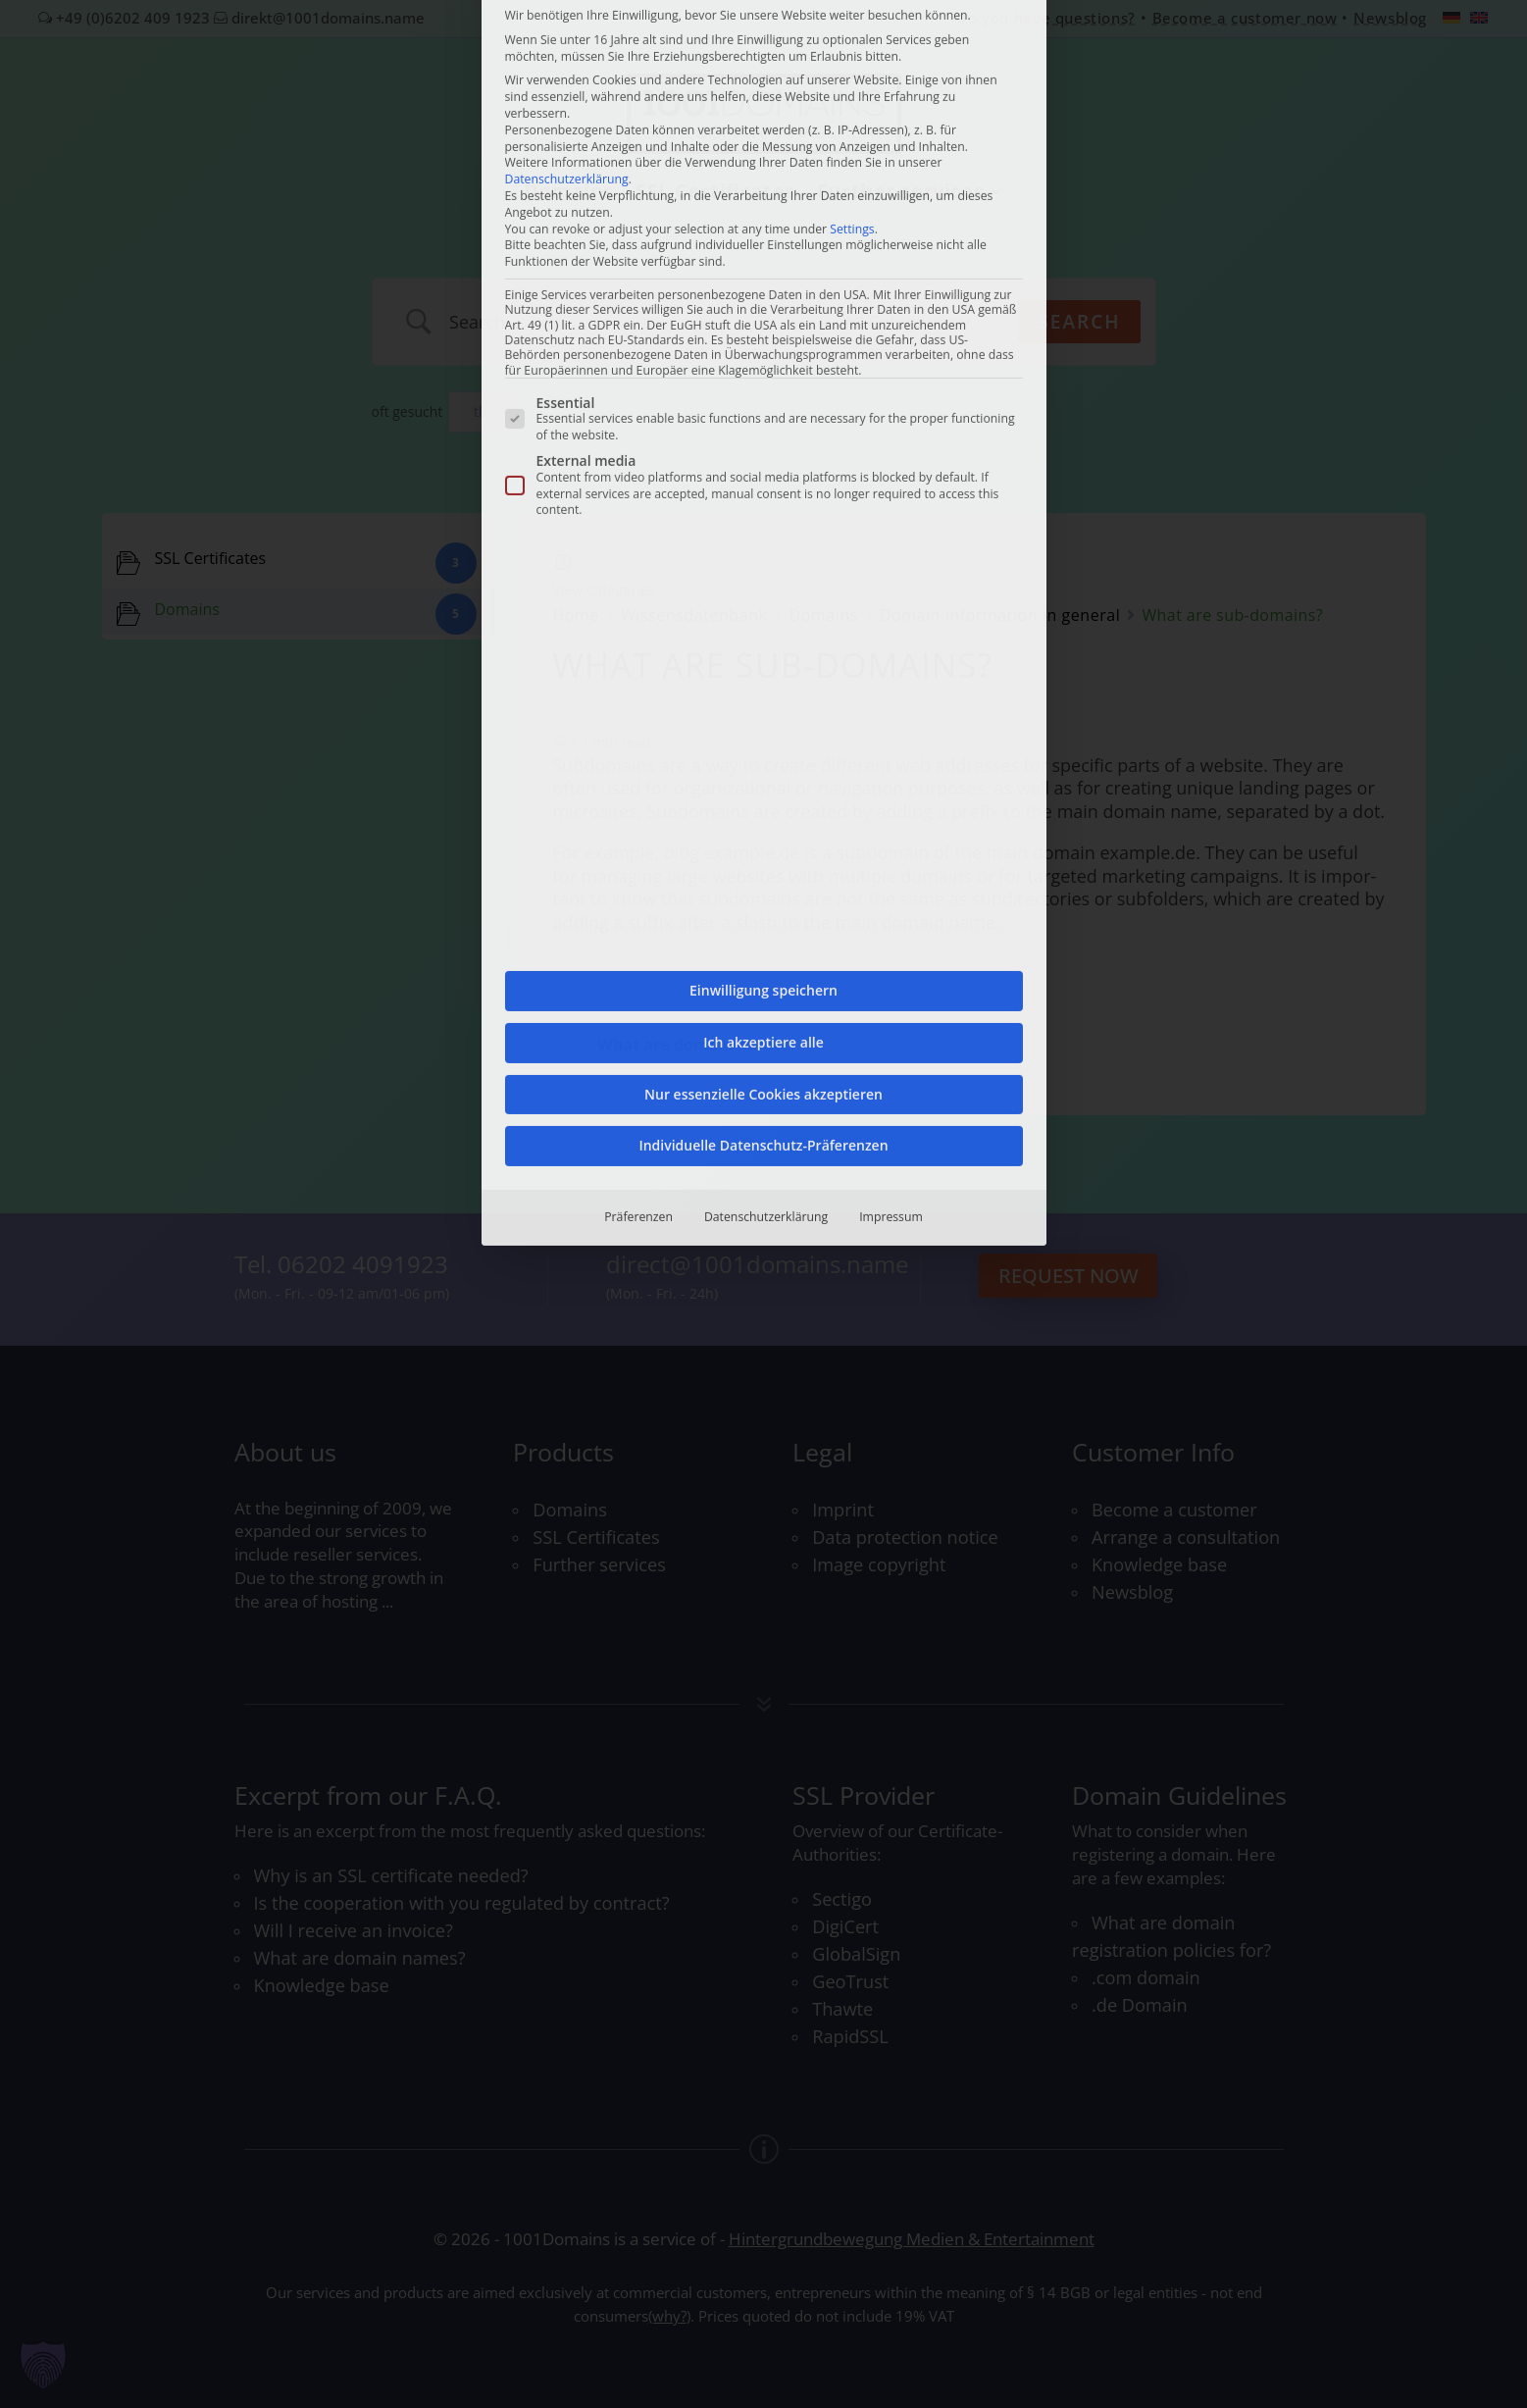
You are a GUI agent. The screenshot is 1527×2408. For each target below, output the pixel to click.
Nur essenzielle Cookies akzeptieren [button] (763, 596)
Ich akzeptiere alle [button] (763, 544)
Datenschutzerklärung (766, 719)
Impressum (891, 719)
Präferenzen (638, 719)
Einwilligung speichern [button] (763, 493)
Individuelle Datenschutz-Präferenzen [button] (763, 648)
